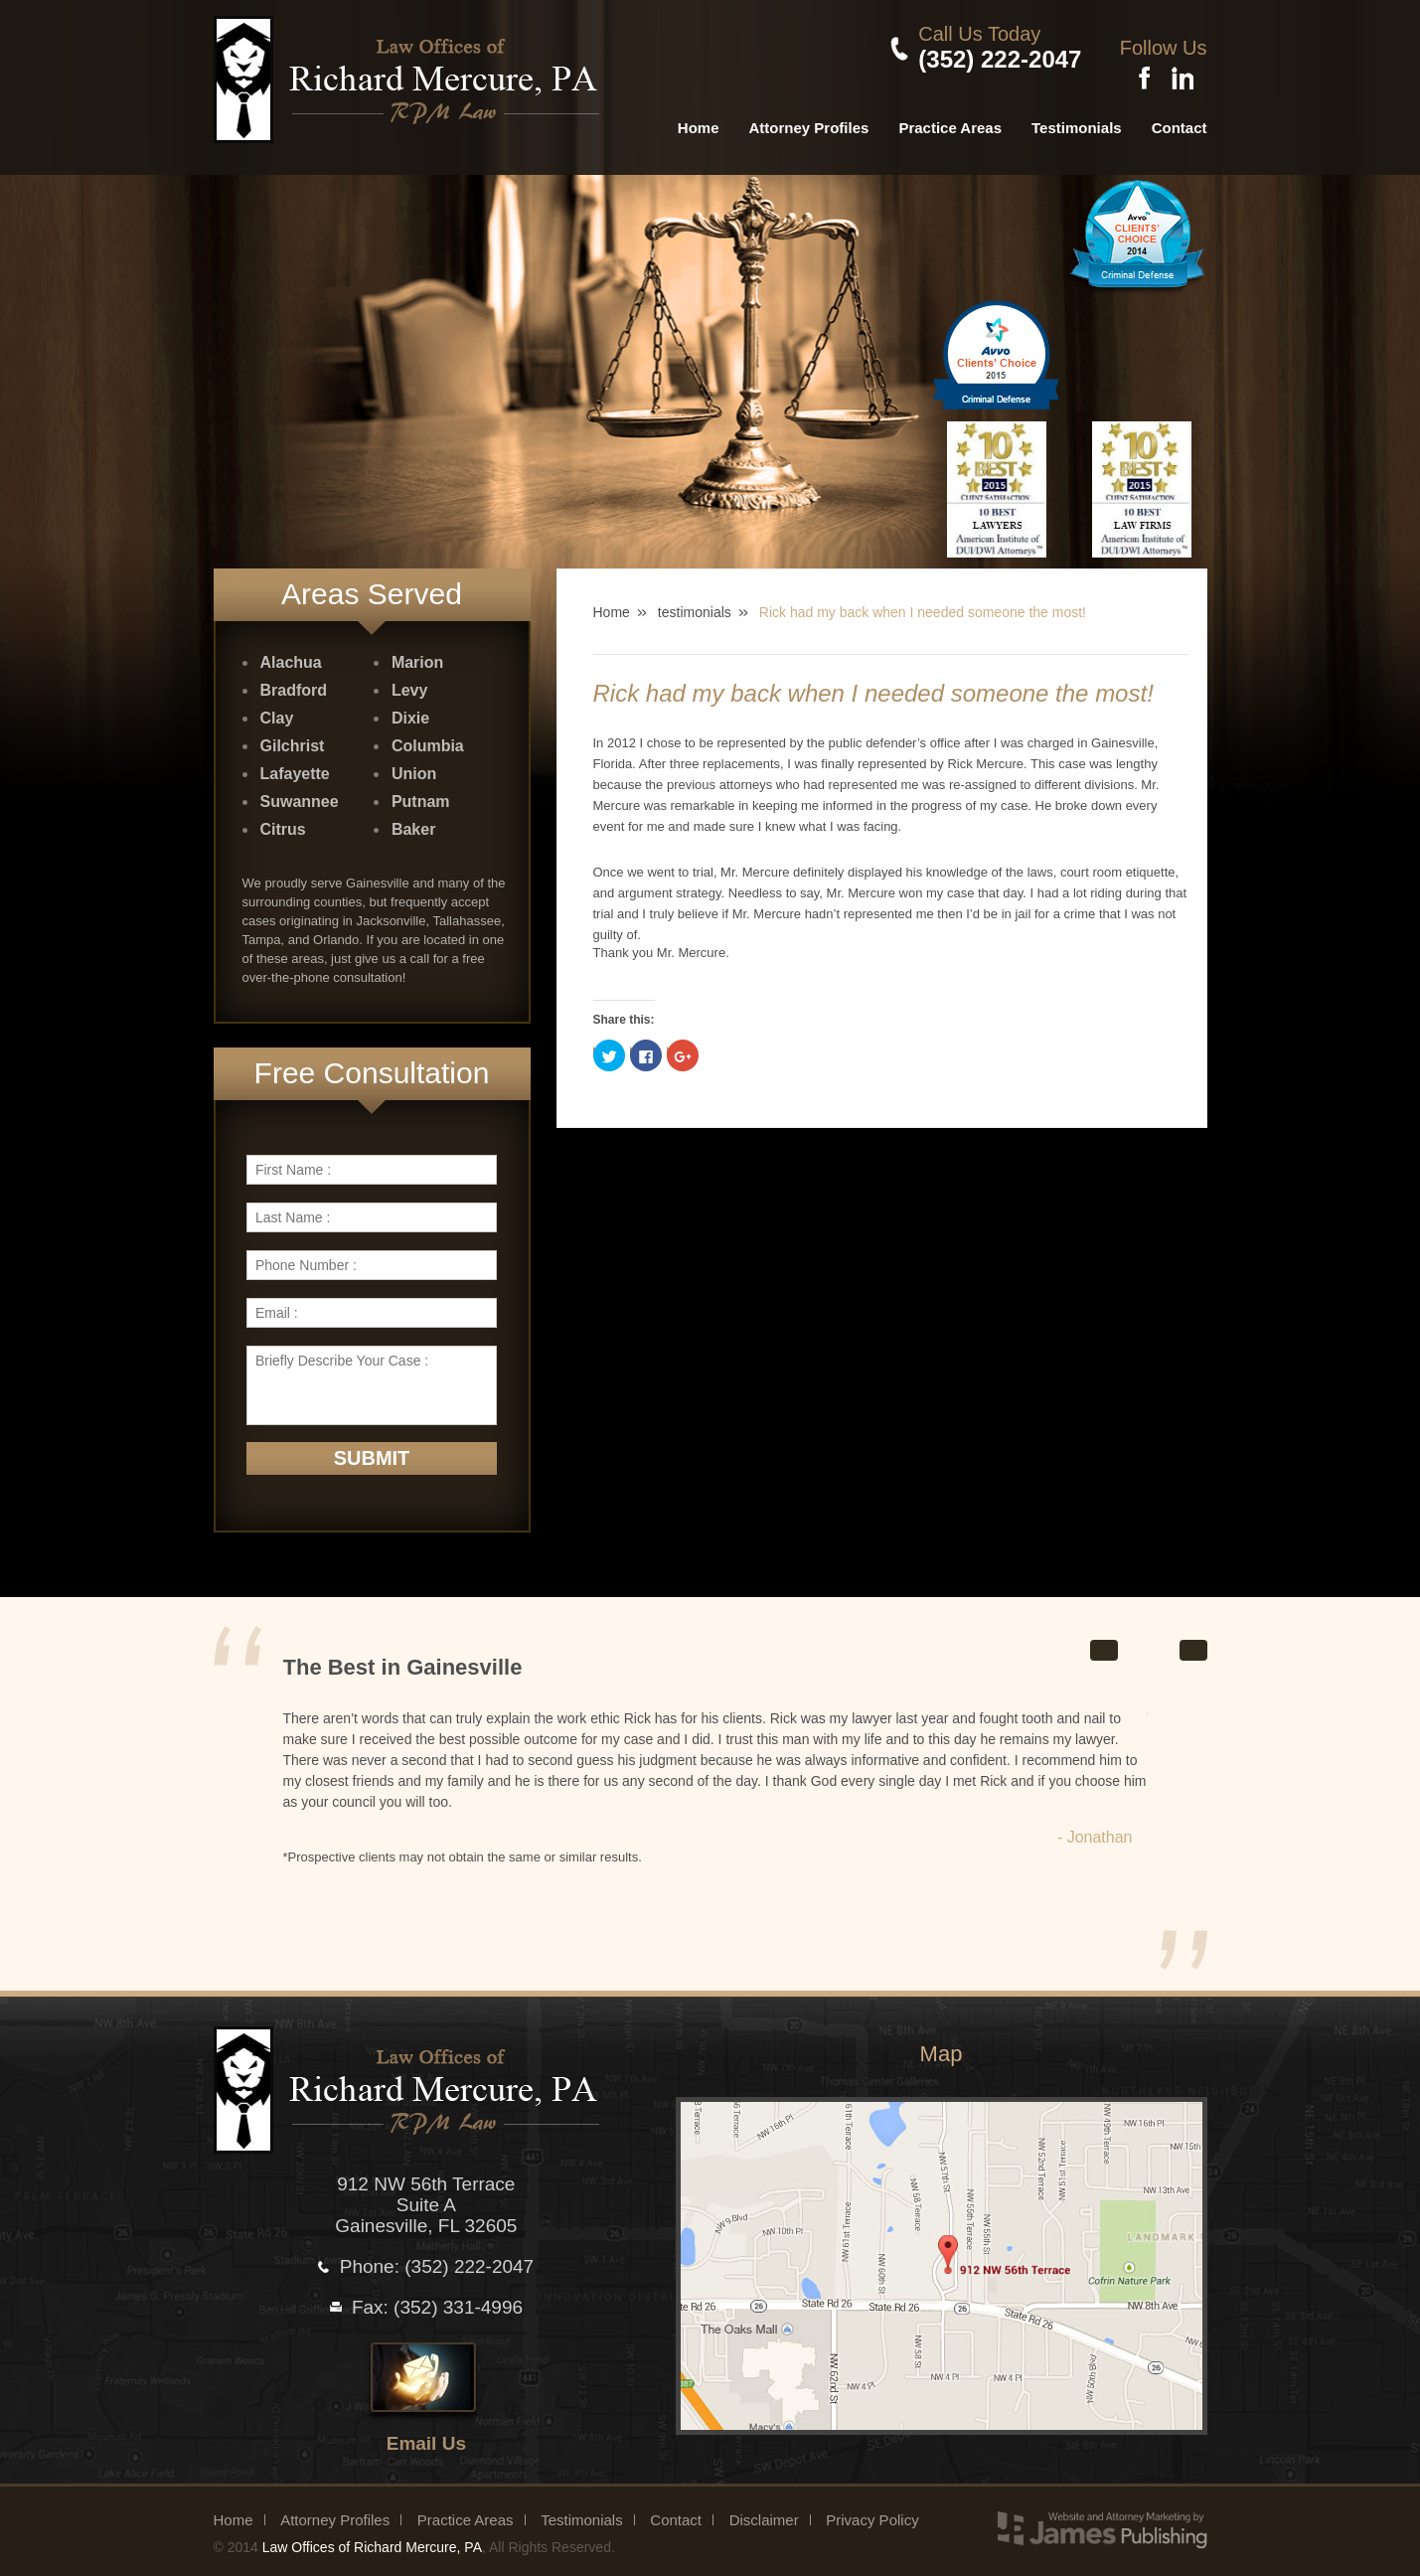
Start (1137, 1635)
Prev (1104, 1635)
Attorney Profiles (809, 113)
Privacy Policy (872, 2505)
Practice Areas (950, 113)
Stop (1163, 1635)
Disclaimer (764, 2505)
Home (698, 113)
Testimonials (1076, 113)
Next (1193, 1635)
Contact (1179, 113)
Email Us (426, 2429)
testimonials (694, 598)
